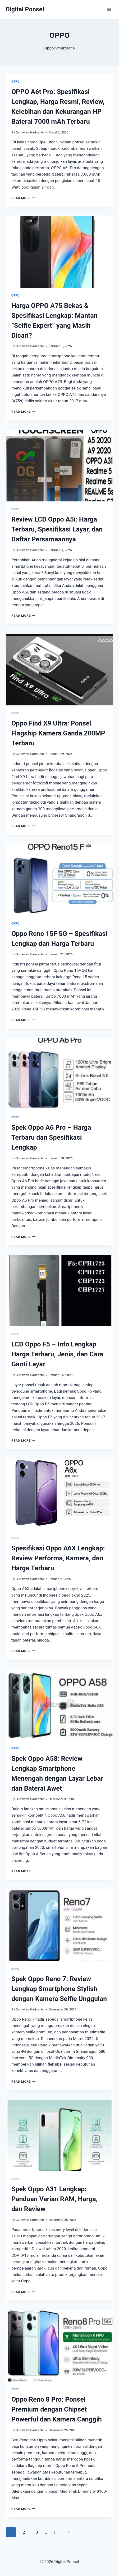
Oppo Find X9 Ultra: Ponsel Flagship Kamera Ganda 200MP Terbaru (58, 733)
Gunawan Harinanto (30, 132)
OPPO (15, 81)
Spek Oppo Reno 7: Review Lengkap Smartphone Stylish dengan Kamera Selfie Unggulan (59, 1989)
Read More (23, 198)
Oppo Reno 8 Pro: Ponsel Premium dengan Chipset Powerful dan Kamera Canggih (56, 2409)
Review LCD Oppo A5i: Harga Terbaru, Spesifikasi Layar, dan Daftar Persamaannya (57, 529)
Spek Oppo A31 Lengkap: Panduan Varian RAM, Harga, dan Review (54, 2199)
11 (55, 2532)
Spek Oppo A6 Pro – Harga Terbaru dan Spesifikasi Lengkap (51, 1137)
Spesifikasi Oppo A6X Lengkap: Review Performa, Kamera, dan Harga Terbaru (58, 1558)
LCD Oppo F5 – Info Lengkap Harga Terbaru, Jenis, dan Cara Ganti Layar (57, 1354)
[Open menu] (109, 9)
